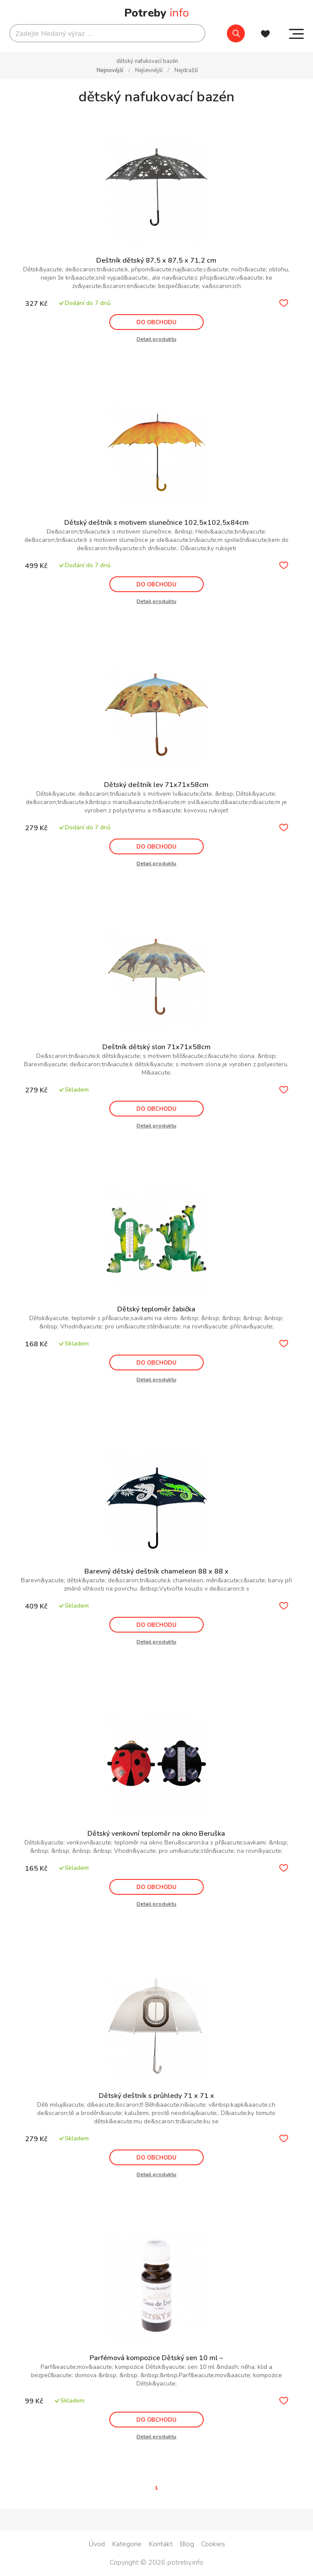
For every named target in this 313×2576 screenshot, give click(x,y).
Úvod (96, 2544)
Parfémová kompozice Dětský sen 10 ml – (156, 2358)
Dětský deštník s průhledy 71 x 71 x (156, 2096)
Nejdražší (186, 70)
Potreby (156, 13)
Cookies (213, 2544)
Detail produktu (156, 339)
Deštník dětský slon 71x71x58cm (156, 1047)
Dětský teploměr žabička (156, 1309)
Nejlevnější (149, 70)
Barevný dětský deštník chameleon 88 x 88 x (156, 1571)
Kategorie (127, 2544)
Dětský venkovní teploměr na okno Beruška (156, 1833)
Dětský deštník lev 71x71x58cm (156, 785)
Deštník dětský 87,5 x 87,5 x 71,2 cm (156, 260)
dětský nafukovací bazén (147, 61)
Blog (187, 2544)
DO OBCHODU (156, 322)
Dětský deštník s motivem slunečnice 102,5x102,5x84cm (156, 522)
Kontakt (161, 2544)
